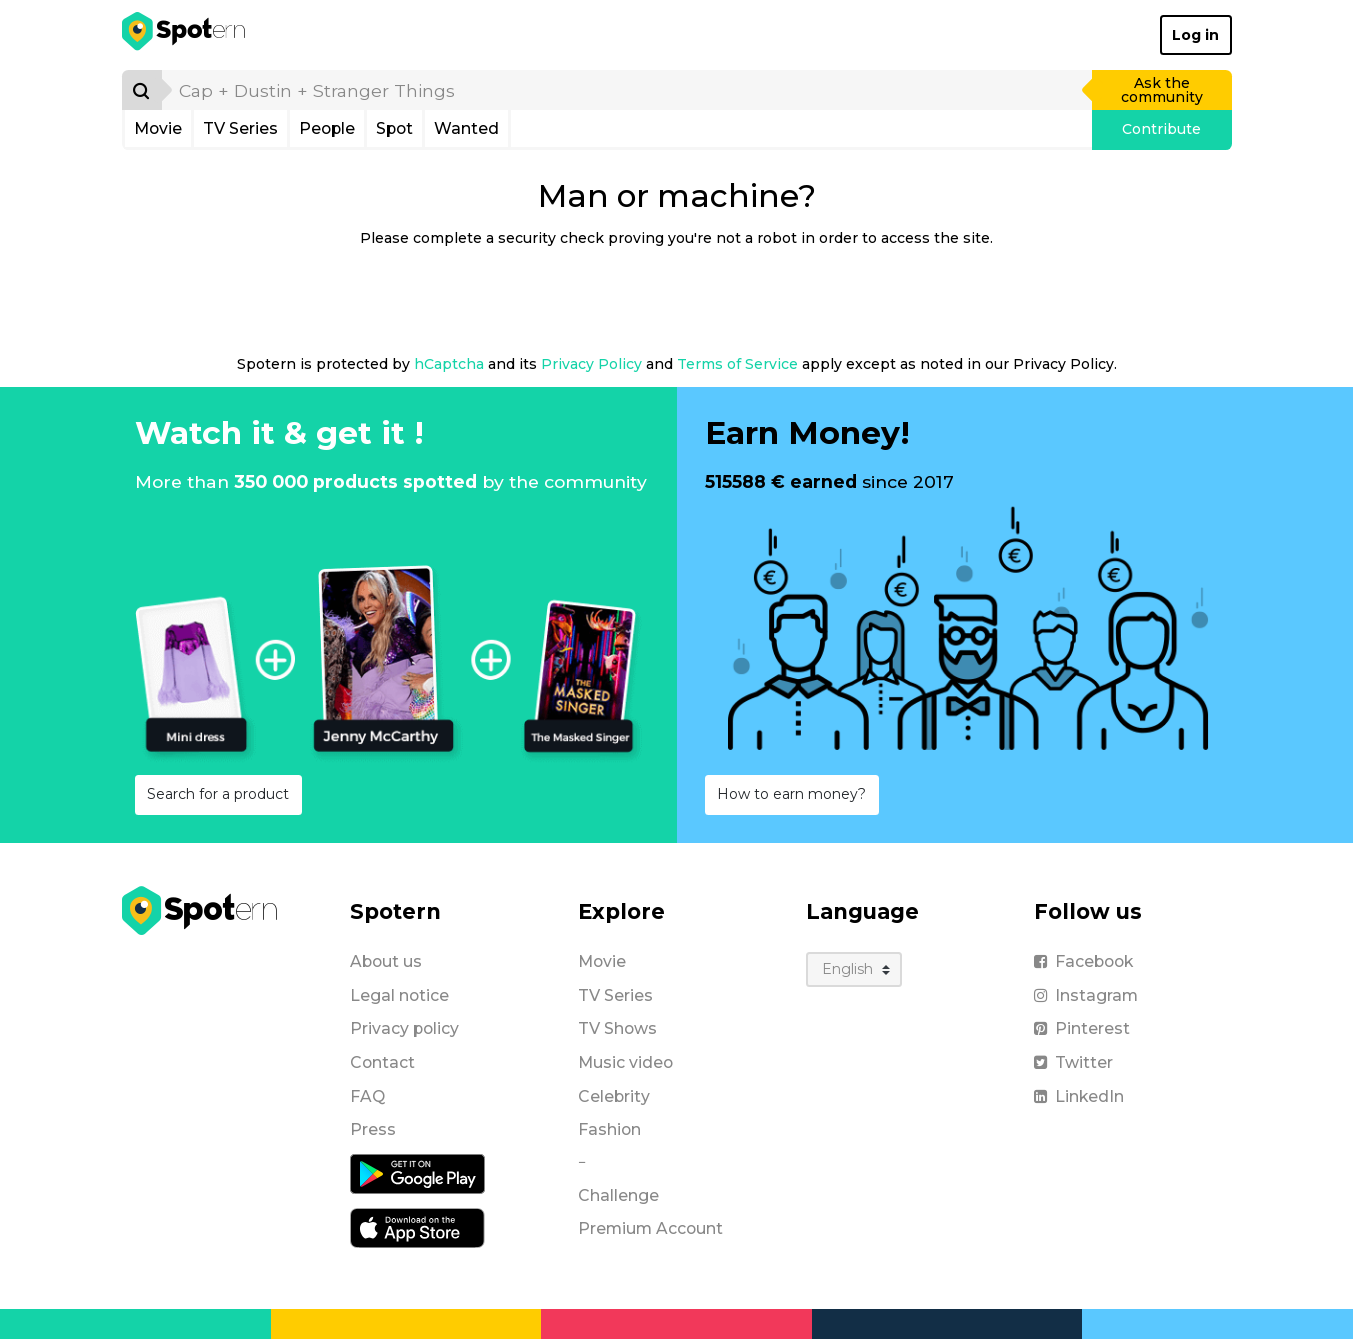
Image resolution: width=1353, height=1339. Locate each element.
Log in (1195, 35)
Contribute (1161, 129)
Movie (158, 128)
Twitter (1073, 1062)
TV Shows (617, 1028)
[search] (628, 90)
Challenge (618, 1195)
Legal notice (399, 995)
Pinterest (1082, 1028)
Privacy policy (404, 1028)
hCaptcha (449, 364)
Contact (382, 1062)
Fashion (609, 1129)
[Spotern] (185, 35)
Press (373, 1129)
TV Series (240, 128)
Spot (394, 128)
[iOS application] (417, 1227)
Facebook (1083, 961)
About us (386, 961)
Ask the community (1162, 90)
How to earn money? (791, 794)
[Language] (854, 969)
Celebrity (614, 1096)
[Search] (142, 90)
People (327, 128)
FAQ (367, 1096)
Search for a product (218, 794)
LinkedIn (1079, 1096)
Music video (625, 1062)
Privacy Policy (591, 364)
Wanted (466, 128)
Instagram (1086, 995)
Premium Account (650, 1228)
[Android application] (417, 1173)
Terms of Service (737, 364)
